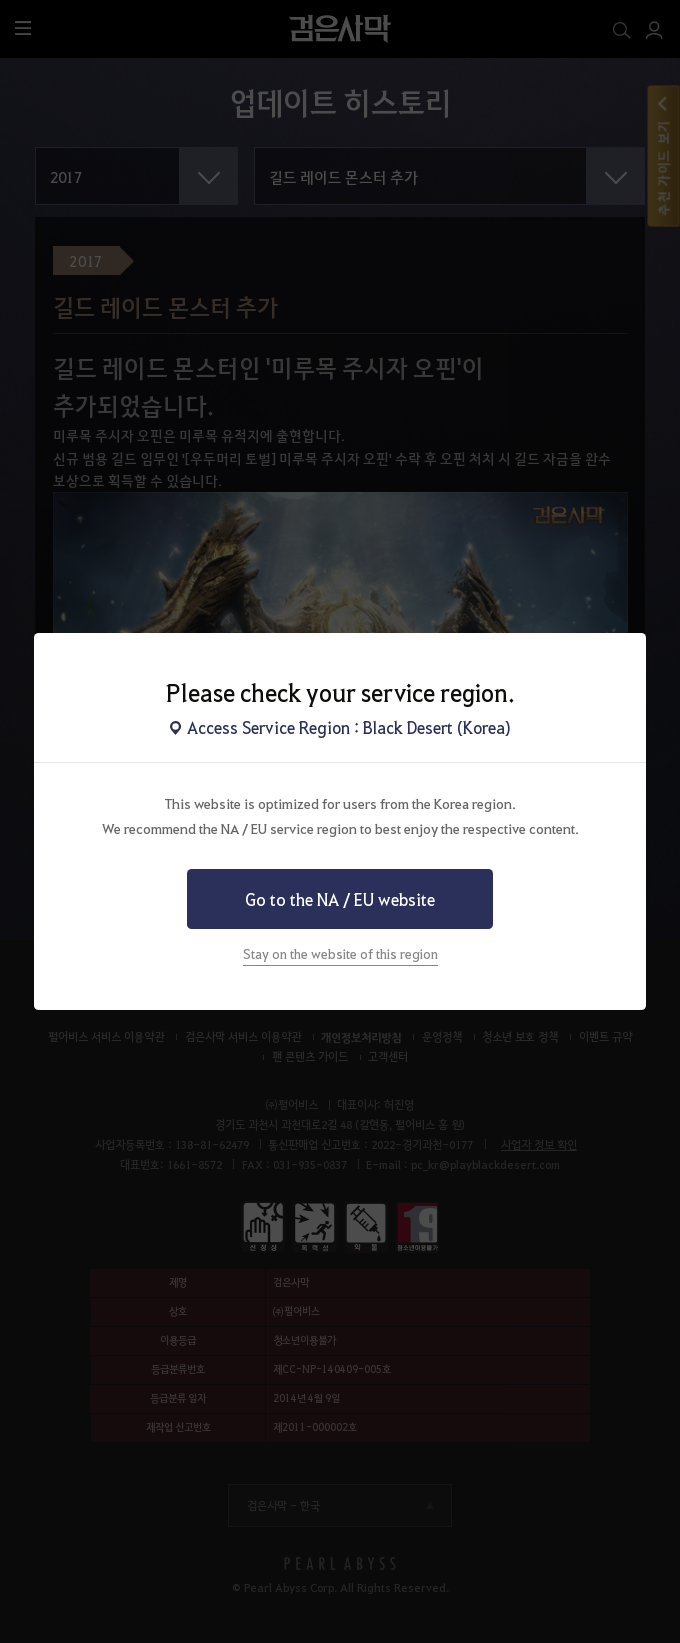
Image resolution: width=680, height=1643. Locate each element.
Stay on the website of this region (340, 953)
